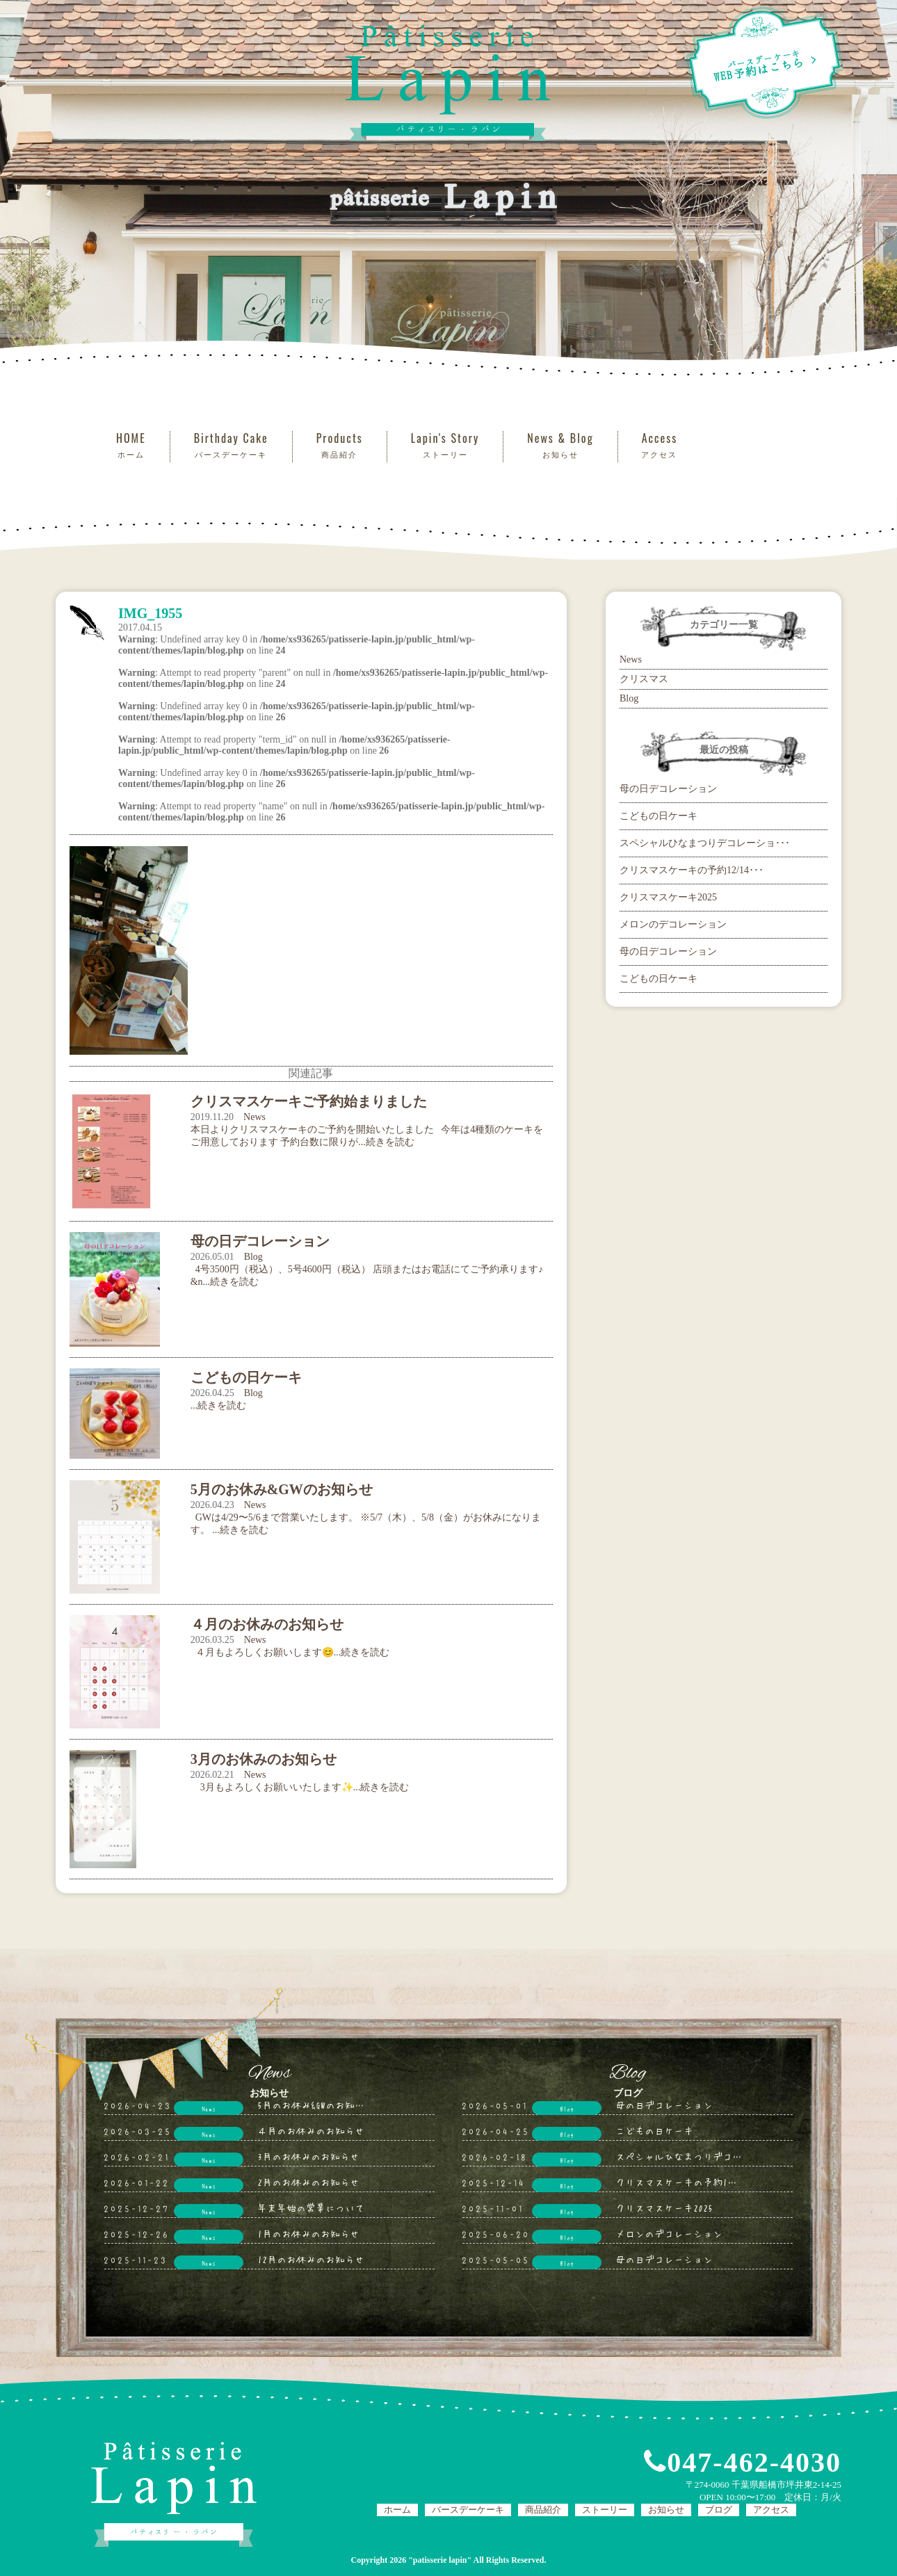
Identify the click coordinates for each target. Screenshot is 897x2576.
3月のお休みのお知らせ (308, 2156)
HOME (131, 445)
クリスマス (644, 679)
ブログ (718, 2509)
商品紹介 (543, 2509)
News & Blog (560, 445)
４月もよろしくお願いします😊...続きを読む (290, 1652)
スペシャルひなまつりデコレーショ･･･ (705, 843)
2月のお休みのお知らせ (308, 2182)
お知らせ (666, 2509)
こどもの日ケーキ (658, 816)
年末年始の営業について (310, 2207)
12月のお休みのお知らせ (310, 2259)
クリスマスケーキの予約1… (676, 2182)
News (254, 1117)
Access (660, 445)
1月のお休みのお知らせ (308, 2233)
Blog (253, 1256)
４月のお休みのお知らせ (310, 2130)
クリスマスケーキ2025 (668, 897)
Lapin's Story (445, 445)
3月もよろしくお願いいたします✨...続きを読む (300, 1787)
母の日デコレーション (668, 789)
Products (339, 445)
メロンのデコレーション (673, 924)
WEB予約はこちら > (764, 62)
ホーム (397, 2509)
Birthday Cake (231, 445)
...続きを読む (219, 1405)
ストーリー (604, 2509)
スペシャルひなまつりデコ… (678, 2156)
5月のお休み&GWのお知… (310, 2104)
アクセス (771, 2509)
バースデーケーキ (468, 2509)
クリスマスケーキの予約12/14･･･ (691, 870)
